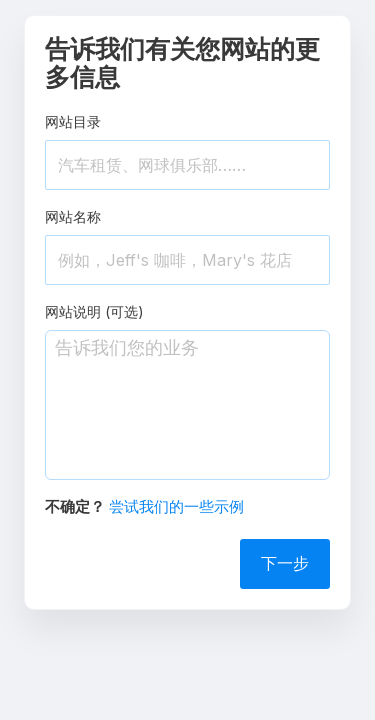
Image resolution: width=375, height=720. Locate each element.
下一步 (285, 563)
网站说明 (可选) (94, 311)
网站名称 (73, 216)
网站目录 (73, 121)
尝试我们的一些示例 (176, 506)
